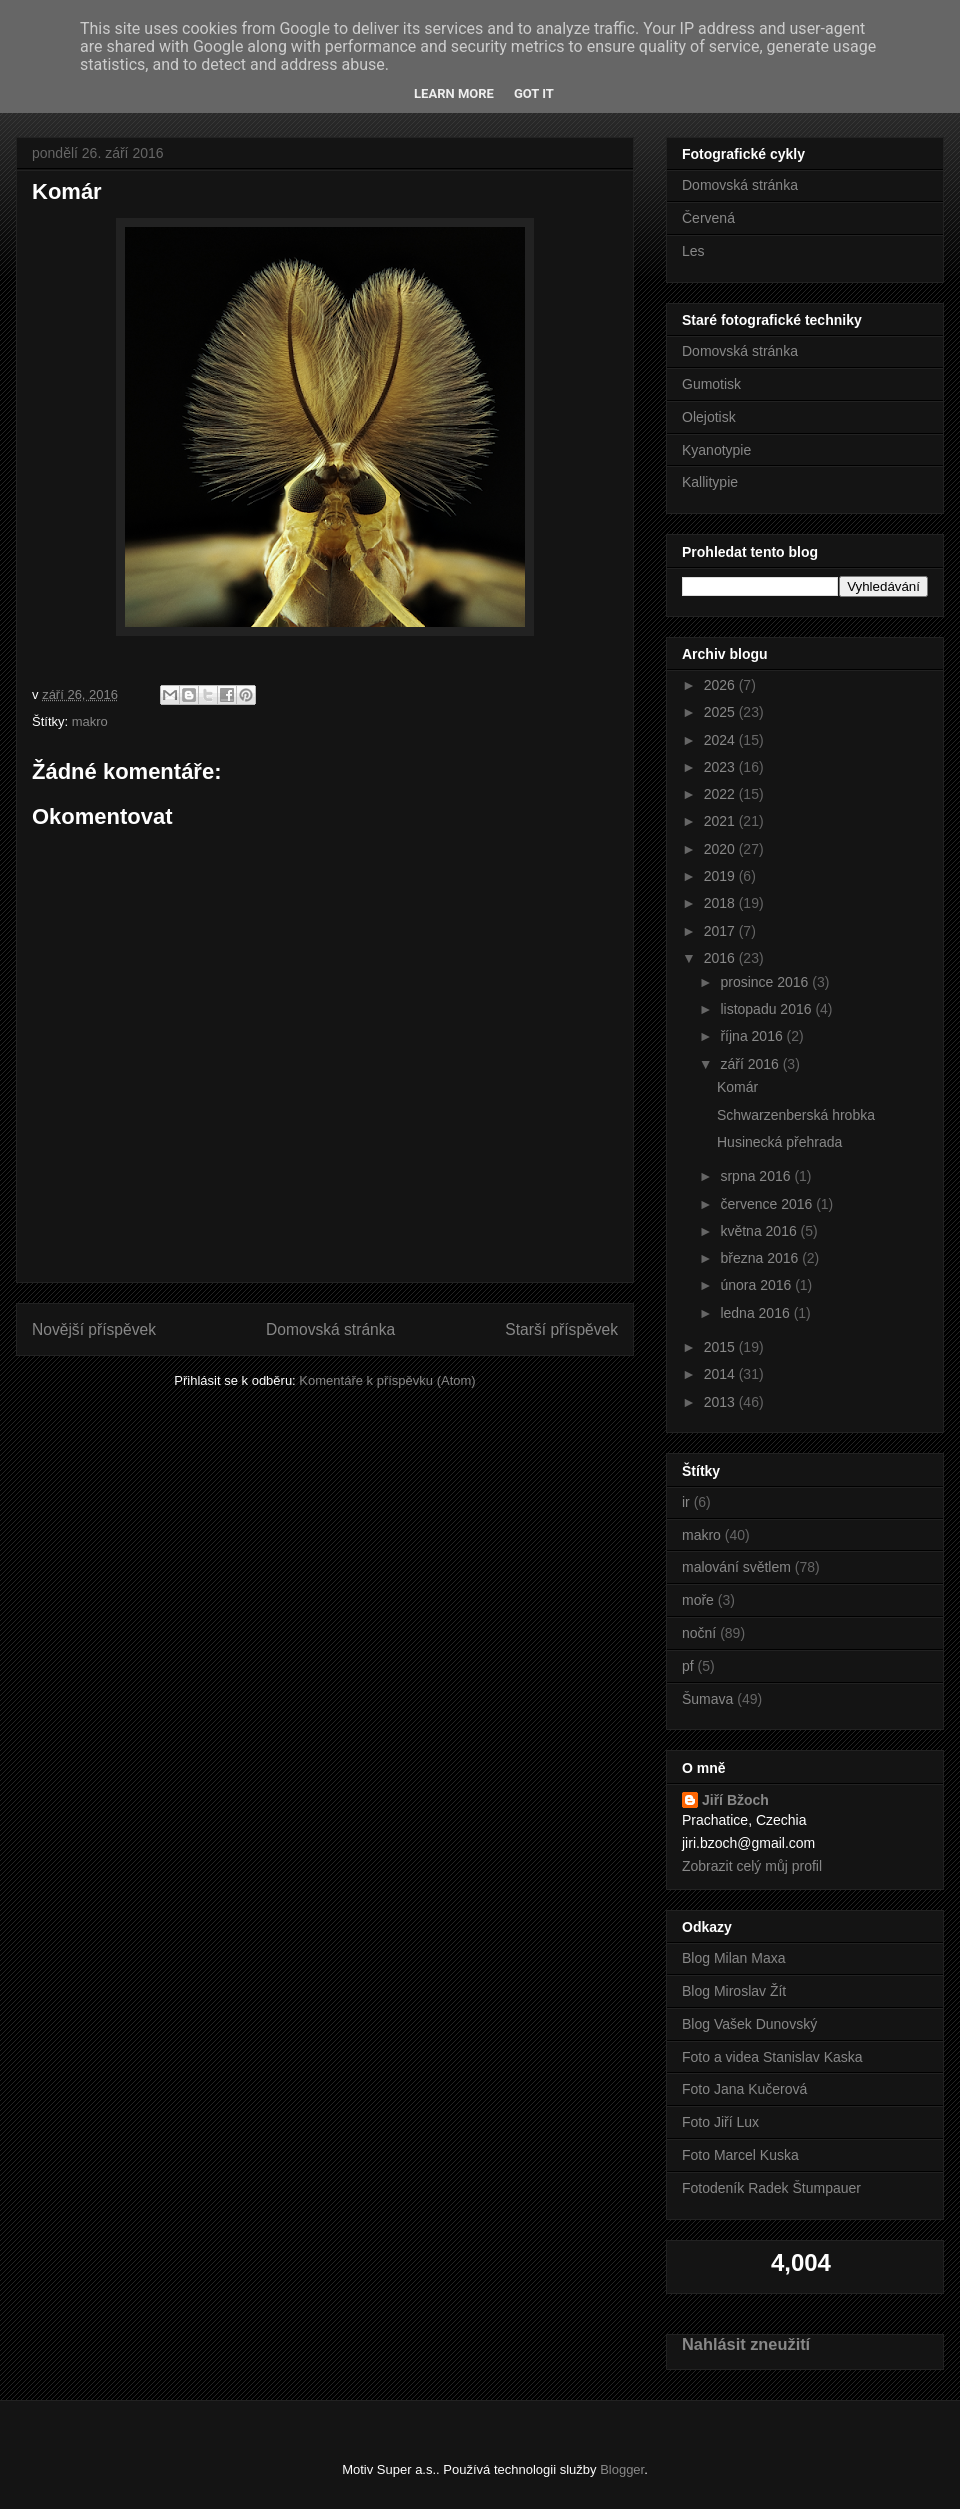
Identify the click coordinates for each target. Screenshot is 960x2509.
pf (688, 1666)
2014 (721, 1374)
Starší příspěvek (561, 1329)
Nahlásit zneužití (746, 2344)
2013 (721, 1402)
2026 (721, 685)
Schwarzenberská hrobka (796, 1115)
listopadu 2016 (767, 1009)
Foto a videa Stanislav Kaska (772, 2057)
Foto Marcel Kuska (740, 2155)
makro (90, 721)
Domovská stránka (330, 1329)
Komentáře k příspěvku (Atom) (387, 1380)
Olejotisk (709, 417)
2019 (721, 876)
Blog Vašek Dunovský (749, 2024)
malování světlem (736, 1567)
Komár (737, 1087)
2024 (721, 740)
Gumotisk (711, 384)
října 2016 (753, 1036)
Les (693, 251)
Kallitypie (710, 482)
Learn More (454, 93)
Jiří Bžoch (735, 1800)
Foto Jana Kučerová (744, 2089)
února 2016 (757, 1285)
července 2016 (768, 1204)
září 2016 (751, 1064)
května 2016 (760, 1231)
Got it (534, 93)
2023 (721, 767)
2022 (721, 794)
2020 (721, 849)
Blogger (622, 2469)
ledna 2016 (756, 1313)
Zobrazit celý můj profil (752, 1866)
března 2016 (761, 1258)
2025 (721, 712)
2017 (721, 931)
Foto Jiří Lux (720, 2122)
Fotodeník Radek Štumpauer (771, 2188)
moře (698, 1600)
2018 (721, 903)
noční (699, 1633)
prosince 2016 (766, 982)
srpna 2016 (757, 1176)
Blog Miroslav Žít (734, 1991)
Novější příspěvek (94, 1329)
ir (686, 1502)
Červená (708, 218)
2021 (721, 821)
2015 (721, 1347)
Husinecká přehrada (779, 1142)
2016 (721, 958)
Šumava (707, 1699)
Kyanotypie (716, 450)
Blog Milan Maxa (734, 1958)
